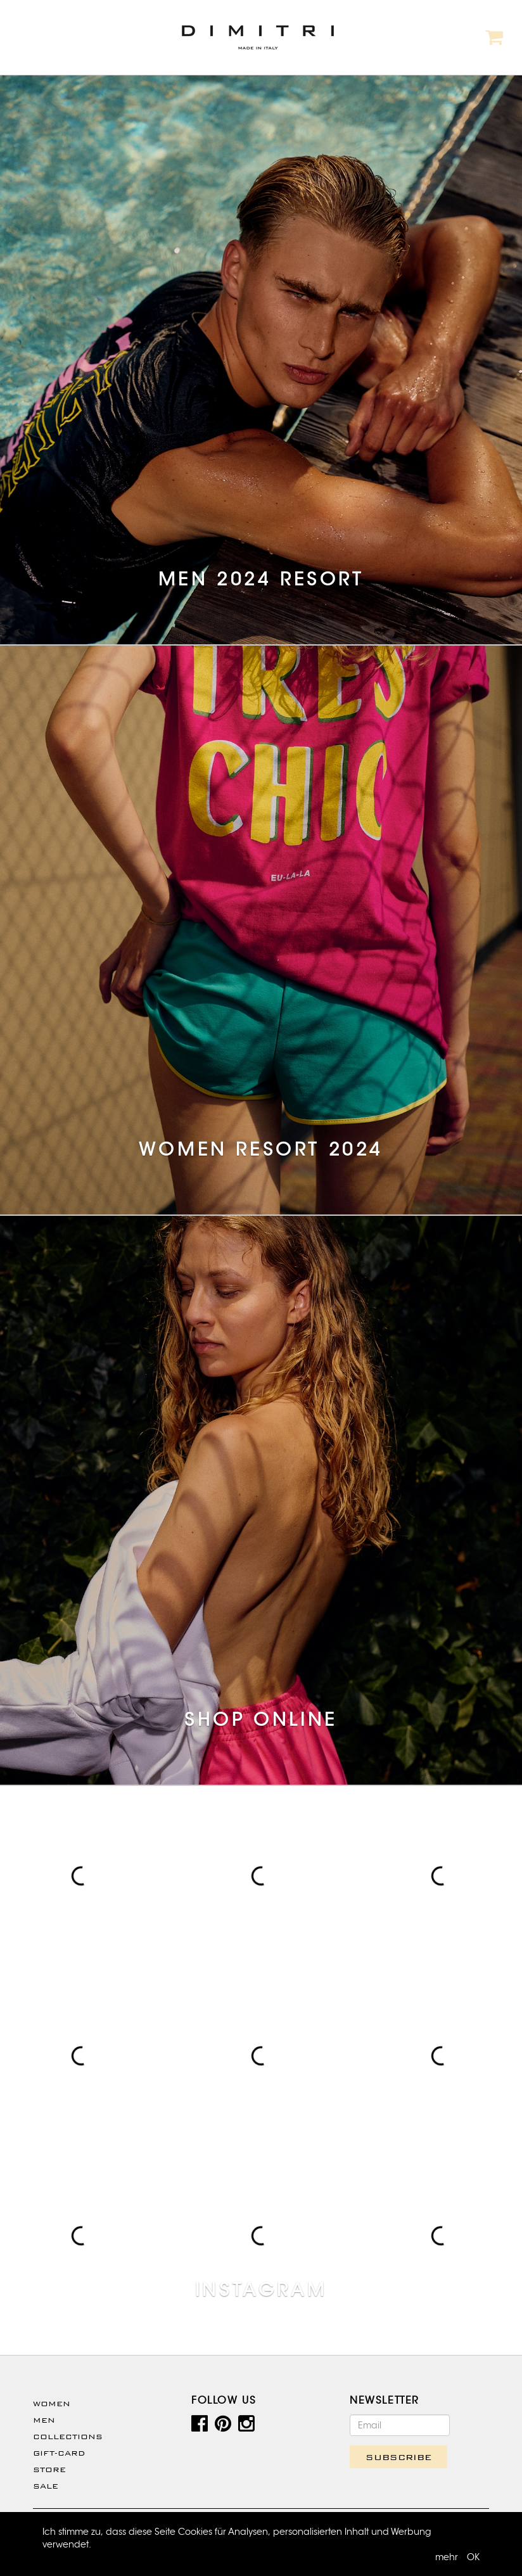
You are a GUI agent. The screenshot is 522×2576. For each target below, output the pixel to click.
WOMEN (51, 2403)
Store (49, 2469)
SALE (45, 2486)
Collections (68, 2436)
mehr (446, 2557)
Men (44, 2420)
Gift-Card (59, 2453)
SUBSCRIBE (398, 2457)
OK (473, 2557)
